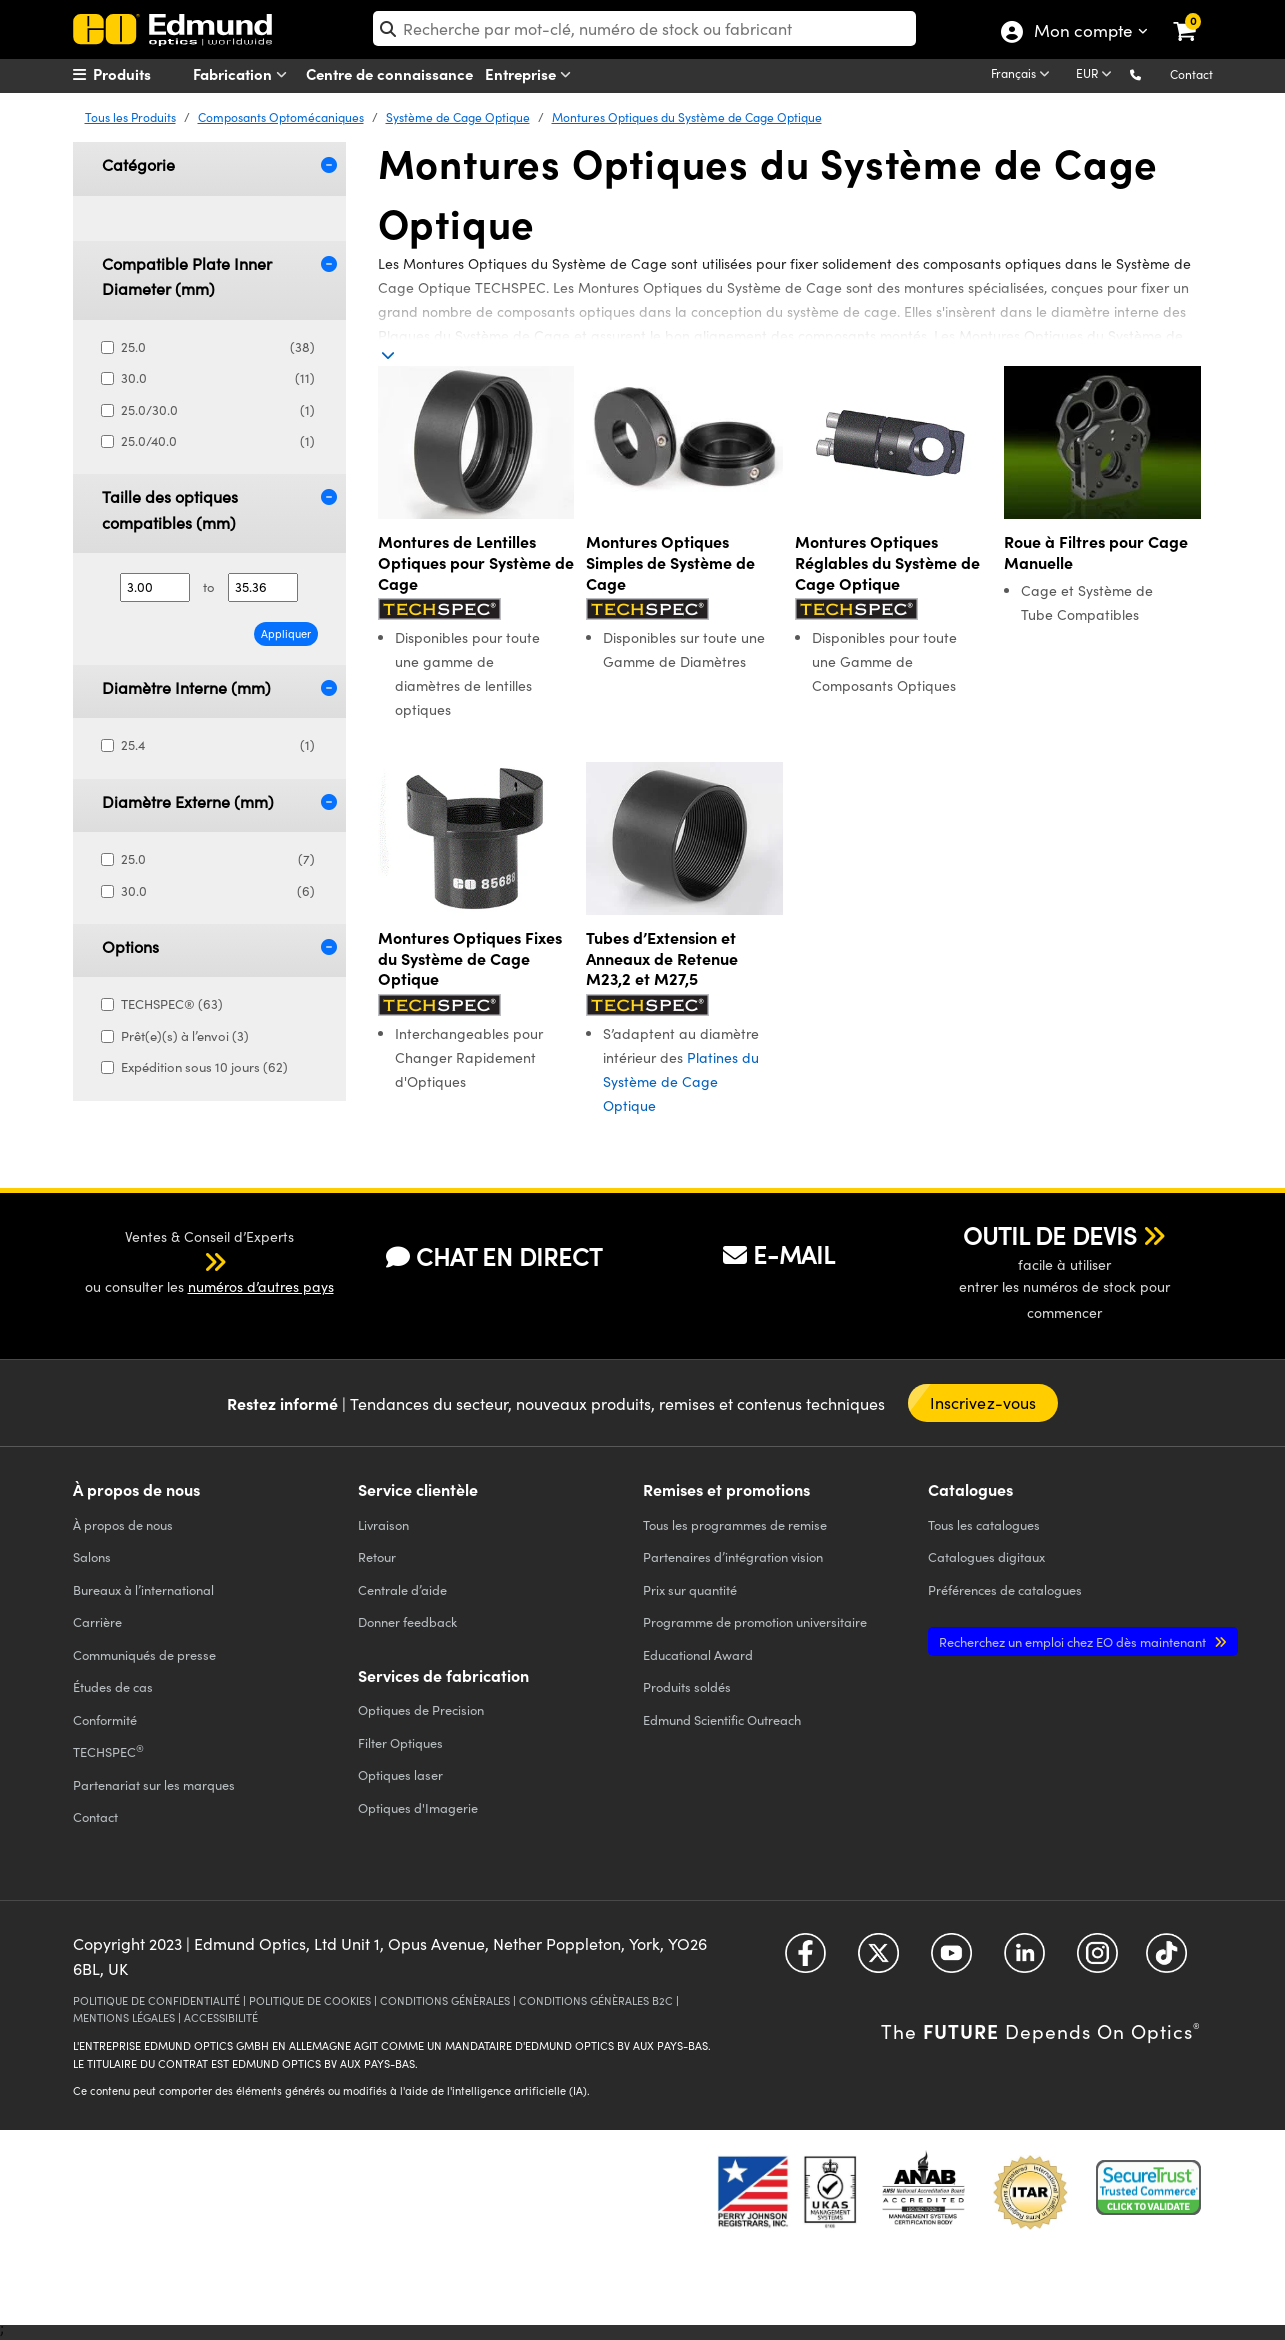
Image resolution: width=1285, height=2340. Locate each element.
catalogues (984, 1524)
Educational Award (698, 1654)
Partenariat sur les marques (154, 1784)
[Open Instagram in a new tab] (1097, 1959)
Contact (1191, 74)
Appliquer (286, 633)
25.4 (218, 745)
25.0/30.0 (218, 410)
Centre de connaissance (389, 73)
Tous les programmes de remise (735, 1524)
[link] (1197, 15)
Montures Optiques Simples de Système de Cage (670, 562)
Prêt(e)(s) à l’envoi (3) (183, 1036)
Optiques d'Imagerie (418, 1807)
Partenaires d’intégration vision (733, 1556)
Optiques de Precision (421, 1709)
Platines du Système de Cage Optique (681, 1081)
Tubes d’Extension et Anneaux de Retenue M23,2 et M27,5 (662, 958)
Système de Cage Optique (458, 117)
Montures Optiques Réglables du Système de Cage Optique (887, 562)
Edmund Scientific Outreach (722, 1719)
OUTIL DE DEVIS (1050, 1235)
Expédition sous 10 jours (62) (202, 1067)
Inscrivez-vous (983, 1402)
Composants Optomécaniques (281, 117)
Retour (377, 1556)
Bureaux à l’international (143, 1589)
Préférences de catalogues (1005, 1589)
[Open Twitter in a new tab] (878, 1959)
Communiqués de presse (144, 1654)
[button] (1151, 73)
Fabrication (244, 74)
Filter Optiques (400, 1742)
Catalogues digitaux (986, 1556)
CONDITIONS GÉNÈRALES (445, 2000)
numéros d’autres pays (261, 1286)
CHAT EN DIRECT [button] (494, 1256)
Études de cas (113, 1686)
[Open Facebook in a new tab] (805, 1959)
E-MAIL (779, 1254)
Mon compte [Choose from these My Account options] (1082, 33)
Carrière (97, 1621)
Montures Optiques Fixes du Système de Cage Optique (470, 958)
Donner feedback (407, 1621)
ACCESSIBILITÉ (221, 2017)
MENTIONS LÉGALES (124, 2017)
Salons (92, 1556)
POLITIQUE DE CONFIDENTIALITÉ (156, 2000)
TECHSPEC (108, 1751)
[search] (644, 28)
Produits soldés (687, 1686)
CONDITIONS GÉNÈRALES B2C (596, 2000)
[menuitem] (149, 74)
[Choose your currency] (1097, 75)
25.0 (218, 347)
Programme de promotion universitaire (755, 1621)
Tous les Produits (130, 117)
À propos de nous (123, 1524)
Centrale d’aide (402, 1589)
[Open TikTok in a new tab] (1166, 1959)
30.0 (218, 378)
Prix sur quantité (690, 1589)
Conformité (105, 1719)
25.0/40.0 (218, 441)
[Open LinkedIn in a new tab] (1024, 1959)
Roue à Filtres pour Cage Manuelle (1096, 552)
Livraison (383, 1524)
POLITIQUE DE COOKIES (310, 2000)
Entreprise (532, 74)
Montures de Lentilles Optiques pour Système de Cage (476, 562)
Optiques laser (400, 1774)
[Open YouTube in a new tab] (951, 1959)
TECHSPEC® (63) (170, 1004)
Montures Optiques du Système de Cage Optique (687, 117)
